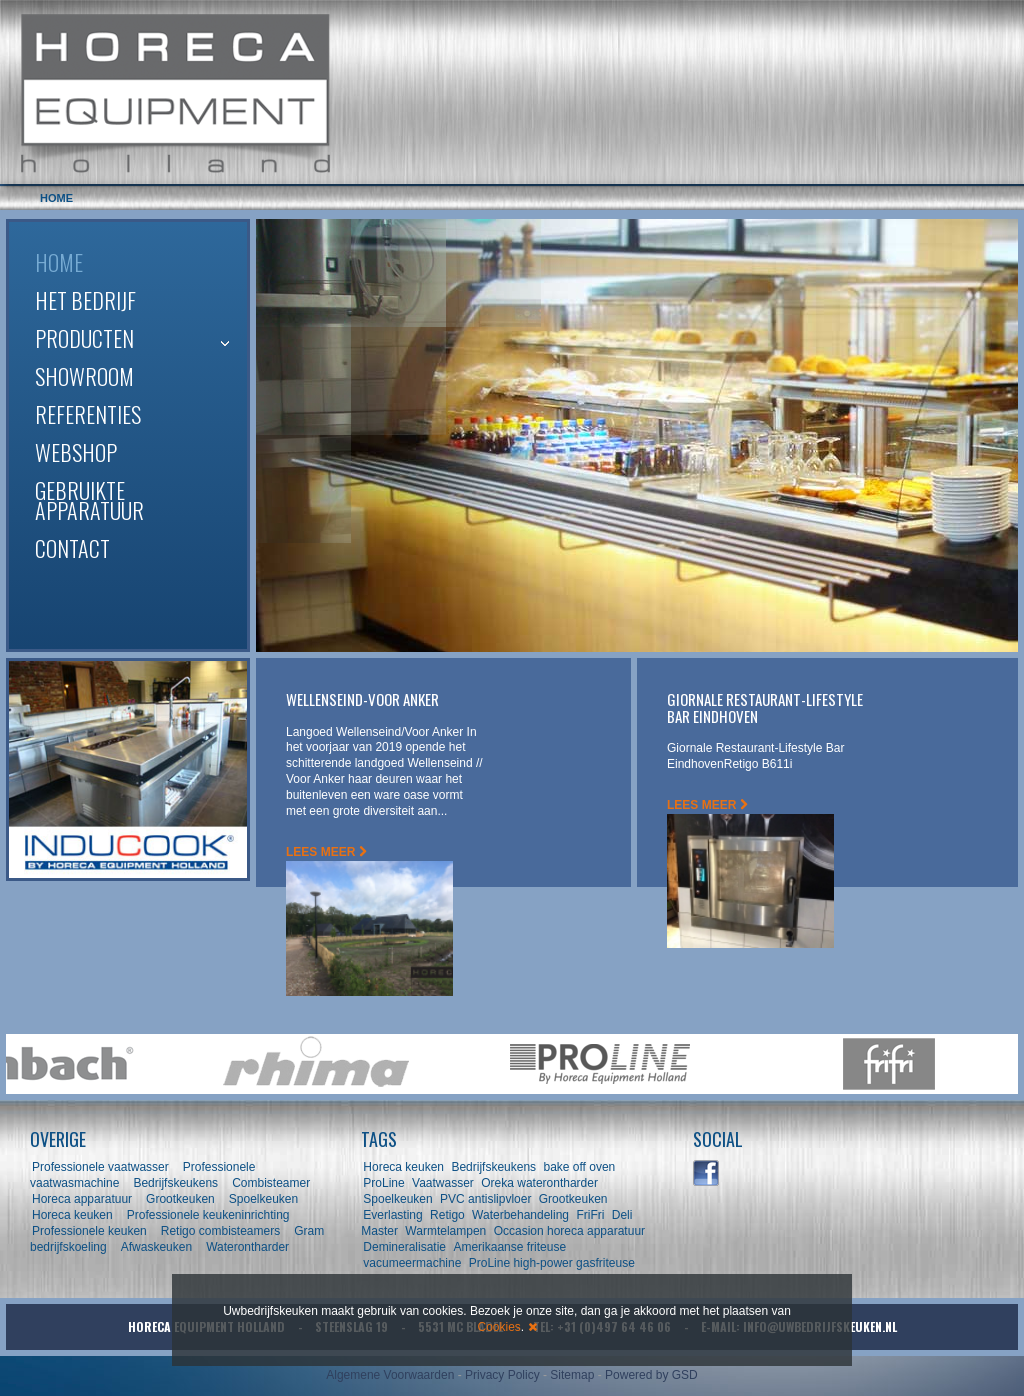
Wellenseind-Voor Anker (362, 699)
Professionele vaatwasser (100, 1167)
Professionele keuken (89, 1231)
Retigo (447, 1215)
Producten (84, 338)
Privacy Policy (502, 1375)
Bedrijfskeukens (177, 1183)
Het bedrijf (85, 300)
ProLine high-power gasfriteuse (552, 1263)
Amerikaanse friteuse (509, 1247)
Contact (72, 548)
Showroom (84, 376)
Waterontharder (247, 1247)
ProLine (383, 1183)
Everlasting (392, 1215)
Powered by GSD (651, 1375)
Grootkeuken (180, 1199)
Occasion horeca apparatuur (569, 1231)
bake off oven (579, 1167)
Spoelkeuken (263, 1199)
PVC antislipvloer (485, 1199)
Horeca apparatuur (82, 1199)
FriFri (590, 1215)
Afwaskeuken (156, 1247)
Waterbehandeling (520, 1215)
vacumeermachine (412, 1263)
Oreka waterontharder (539, 1183)
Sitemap (572, 1375)
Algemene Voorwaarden (390, 1375)
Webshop (76, 452)
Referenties (88, 414)
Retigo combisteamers (220, 1231)
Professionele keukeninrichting (208, 1215)
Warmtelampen (445, 1231)
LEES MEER (326, 852)
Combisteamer (271, 1183)
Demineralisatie (404, 1247)
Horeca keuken (72, 1215)
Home (59, 262)
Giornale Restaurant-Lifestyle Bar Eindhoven (765, 707)
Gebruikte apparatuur (89, 500)
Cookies (498, 1327)
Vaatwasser (443, 1183)
